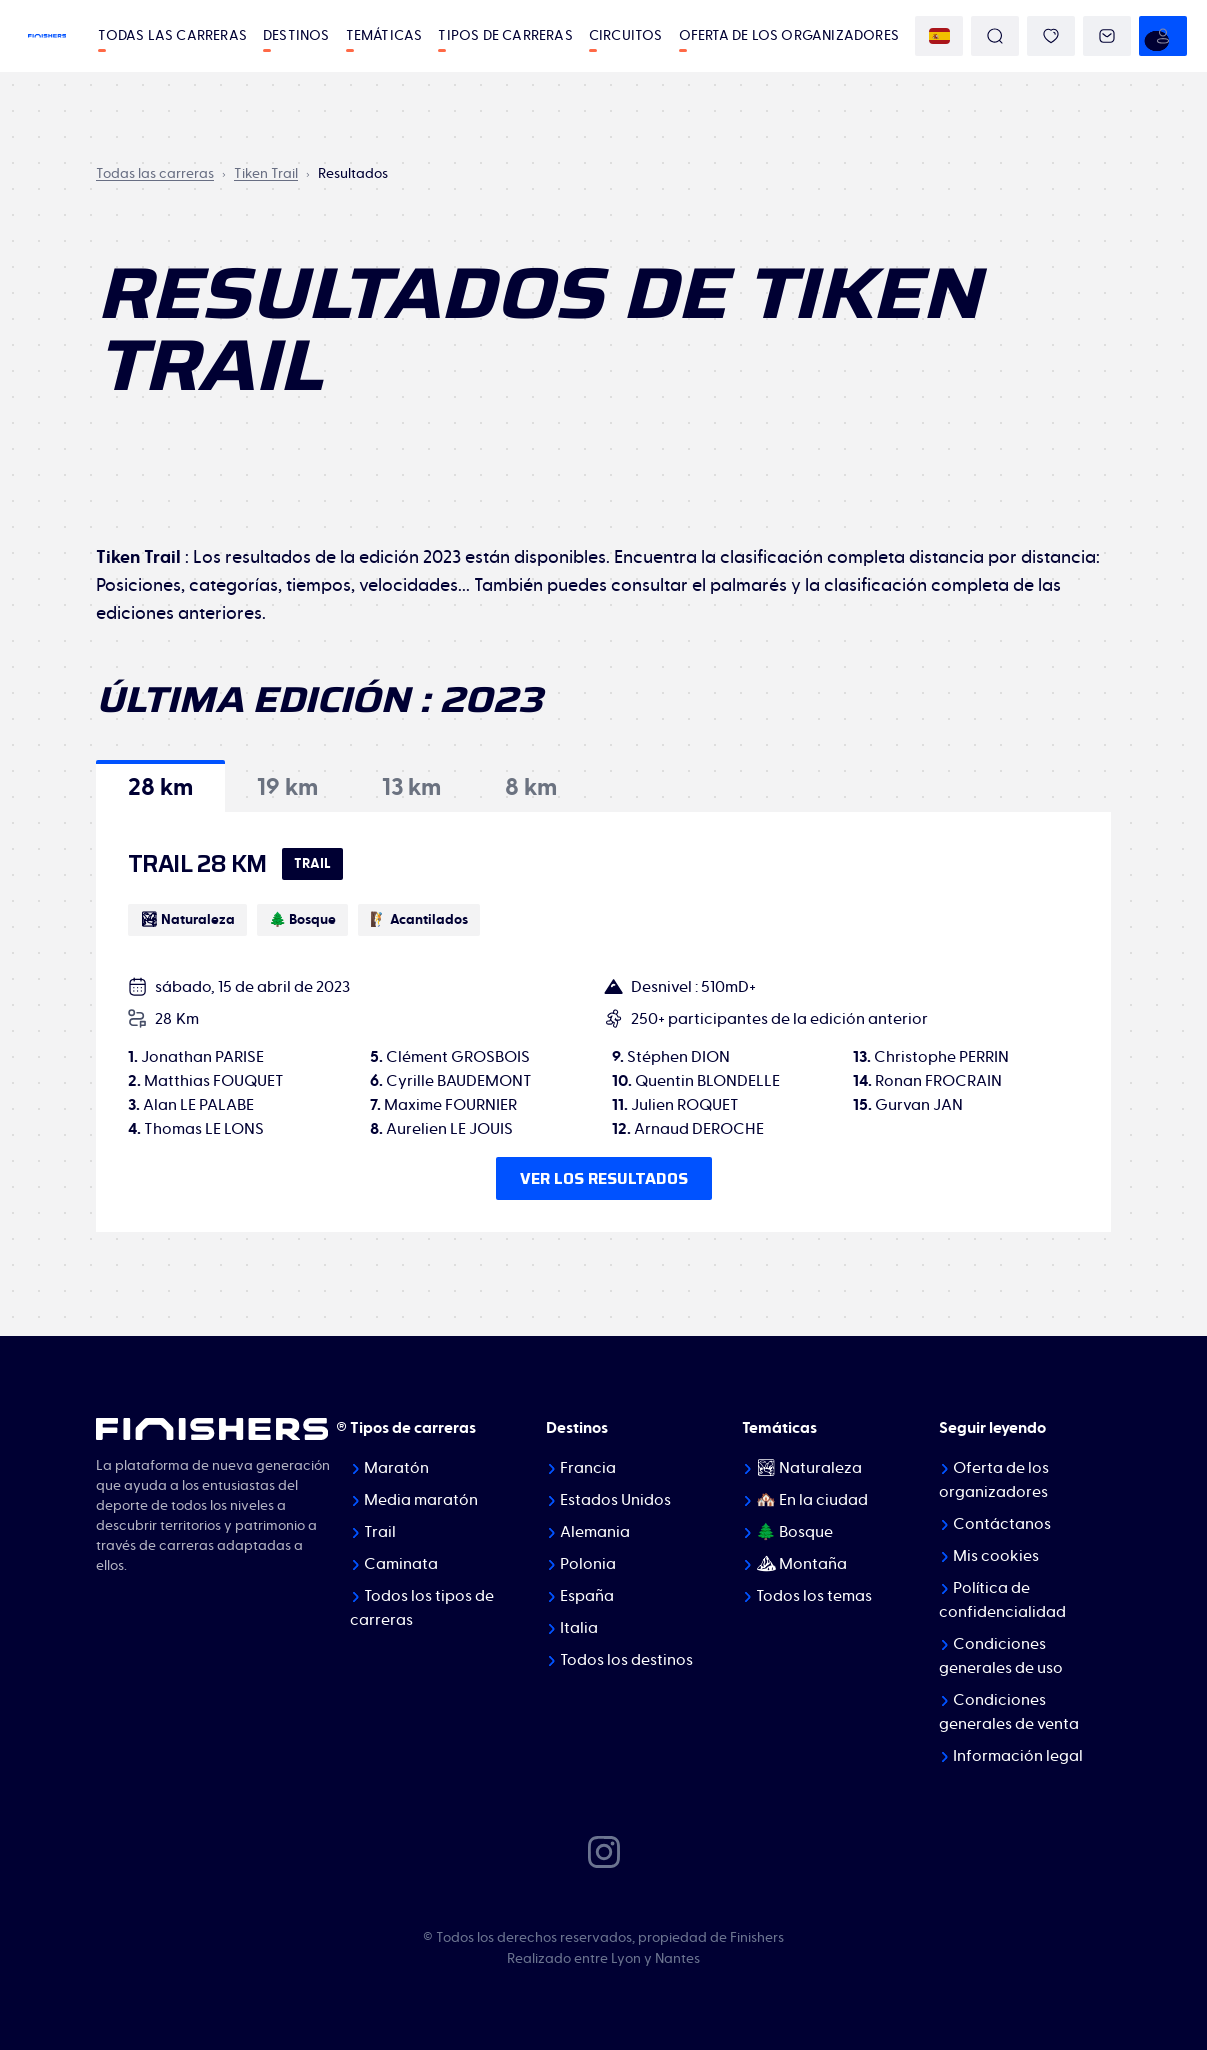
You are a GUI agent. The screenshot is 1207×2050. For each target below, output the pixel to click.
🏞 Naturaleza (809, 1468)
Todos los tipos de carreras (422, 1608)
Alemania (595, 1532)
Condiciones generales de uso (1001, 1656)
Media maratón (421, 1500)
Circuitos (626, 36)
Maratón (396, 1468)
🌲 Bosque (794, 1532)
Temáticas (384, 36)
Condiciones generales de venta (1009, 1712)
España (587, 1596)
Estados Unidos (615, 1500)
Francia (588, 1468)
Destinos (296, 36)
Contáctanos (1002, 1524)
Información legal (1018, 1756)
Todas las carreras (172, 36)
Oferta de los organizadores (789, 36)
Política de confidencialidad (1002, 1600)
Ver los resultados (604, 1178)
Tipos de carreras (505, 36)
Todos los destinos (626, 1660)
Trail (380, 1532)
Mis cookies (996, 1556)
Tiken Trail (266, 174)
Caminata (401, 1564)
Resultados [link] (353, 174)
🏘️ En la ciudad (812, 1500)
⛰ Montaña (801, 1564)
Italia (579, 1628)
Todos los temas (814, 1596)
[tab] (160, 786)
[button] (160, 786)
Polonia (588, 1564)
